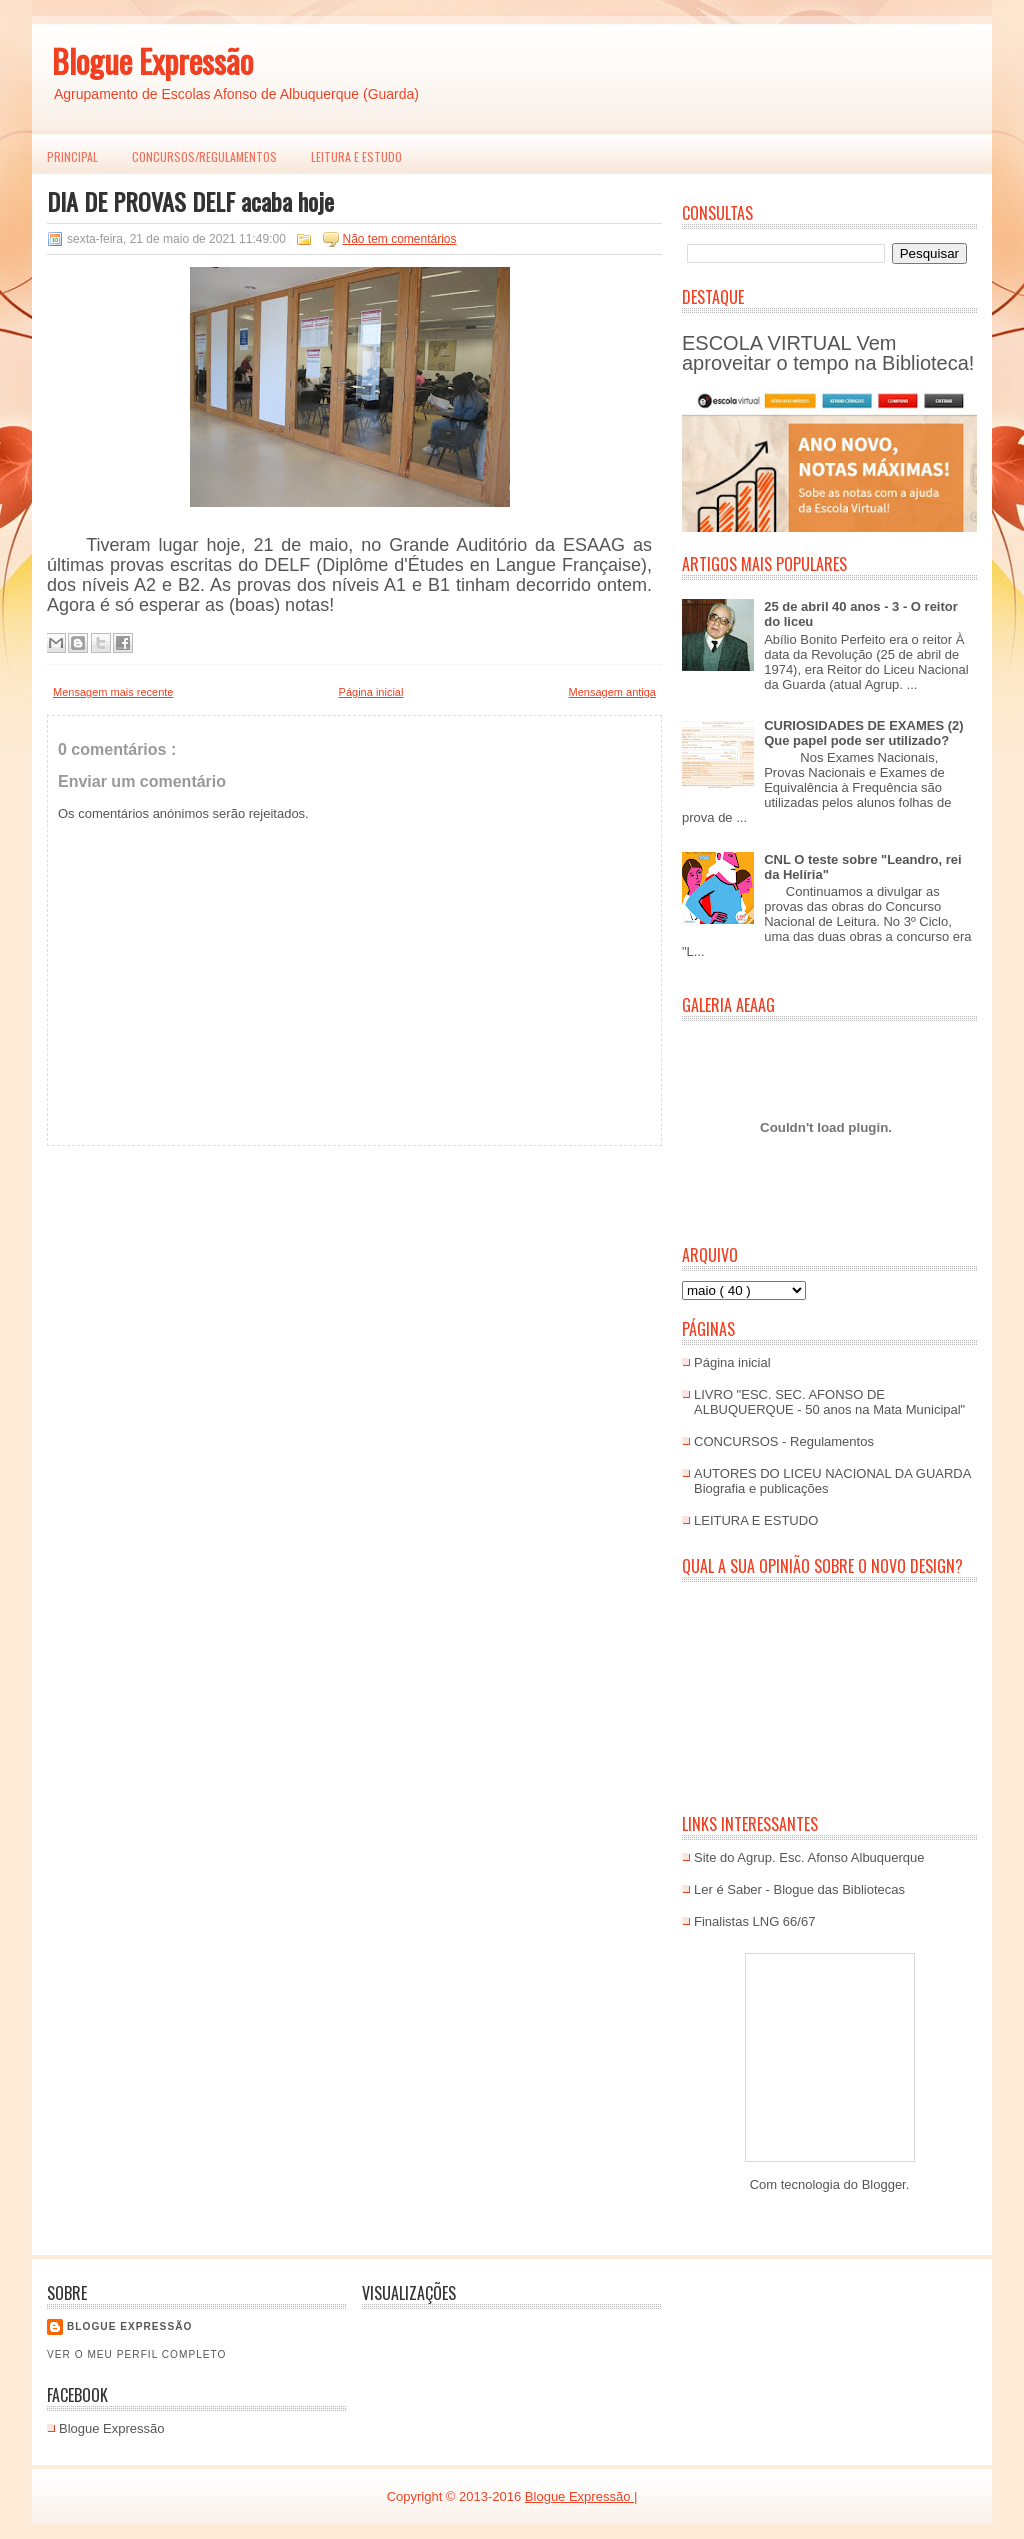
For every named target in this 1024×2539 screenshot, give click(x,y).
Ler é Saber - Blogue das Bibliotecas (799, 1889)
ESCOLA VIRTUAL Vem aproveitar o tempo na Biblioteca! (828, 353)
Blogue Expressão (152, 60)
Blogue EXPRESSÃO (129, 2326)
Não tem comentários (400, 239)
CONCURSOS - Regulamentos (784, 1441)
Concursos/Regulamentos (204, 156)
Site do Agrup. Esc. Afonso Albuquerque (809, 1857)
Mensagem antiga (612, 692)
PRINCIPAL (72, 156)
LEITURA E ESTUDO (356, 156)
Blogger (884, 2184)
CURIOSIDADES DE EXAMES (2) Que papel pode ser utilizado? (863, 733)
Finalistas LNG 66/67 (754, 1921)
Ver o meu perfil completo (137, 2354)
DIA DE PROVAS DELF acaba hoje (190, 201)
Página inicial (371, 692)
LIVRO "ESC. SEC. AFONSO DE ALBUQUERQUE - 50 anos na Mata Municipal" (829, 1402)
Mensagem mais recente (113, 692)
